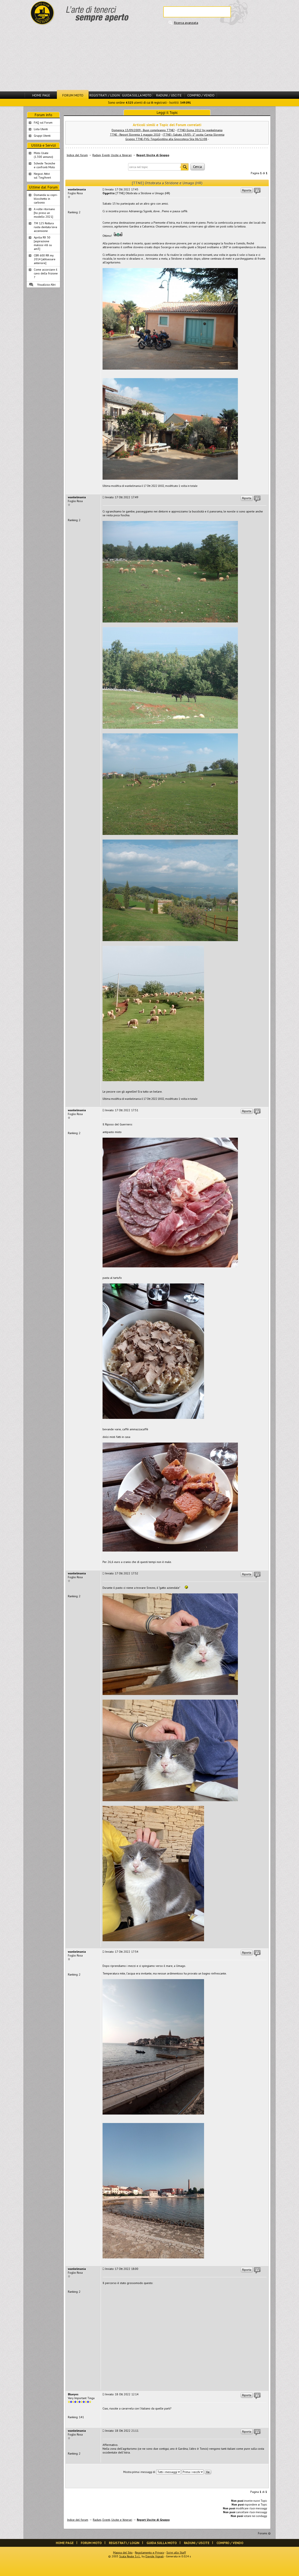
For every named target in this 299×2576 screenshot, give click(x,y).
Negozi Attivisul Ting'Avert (42, 175)
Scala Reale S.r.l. (129, 2556)
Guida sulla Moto (136, 95)
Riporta (246, 190)
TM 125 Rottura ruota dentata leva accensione (45, 227)
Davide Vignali (154, 2556)
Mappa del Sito (123, 2552)
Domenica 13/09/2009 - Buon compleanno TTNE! (143, 130)
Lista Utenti (41, 129)
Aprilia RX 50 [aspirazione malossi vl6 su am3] (43, 243)
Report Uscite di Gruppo (152, 155)
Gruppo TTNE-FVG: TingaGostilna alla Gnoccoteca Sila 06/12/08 (166, 139)
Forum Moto (72, 95)
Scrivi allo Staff (176, 2552)
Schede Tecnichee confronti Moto (44, 165)
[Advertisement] (149, 58)
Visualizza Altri (46, 284)
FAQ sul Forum (43, 122)
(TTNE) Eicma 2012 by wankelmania (199, 130)
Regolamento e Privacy (149, 2552)
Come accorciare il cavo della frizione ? (46, 273)
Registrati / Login (104, 95)
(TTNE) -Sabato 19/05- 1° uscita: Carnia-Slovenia (193, 134)
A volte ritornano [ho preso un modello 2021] (44, 213)
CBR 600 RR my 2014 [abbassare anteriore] (44, 259)
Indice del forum (77, 155)
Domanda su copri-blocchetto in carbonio (46, 198)
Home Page (41, 95)
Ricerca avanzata (186, 23)
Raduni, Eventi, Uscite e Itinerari (112, 155)
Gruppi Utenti (42, 136)
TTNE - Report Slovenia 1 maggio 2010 (135, 134)
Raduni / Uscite (169, 95)
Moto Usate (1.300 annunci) (43, 155)
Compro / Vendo (200, 95)
